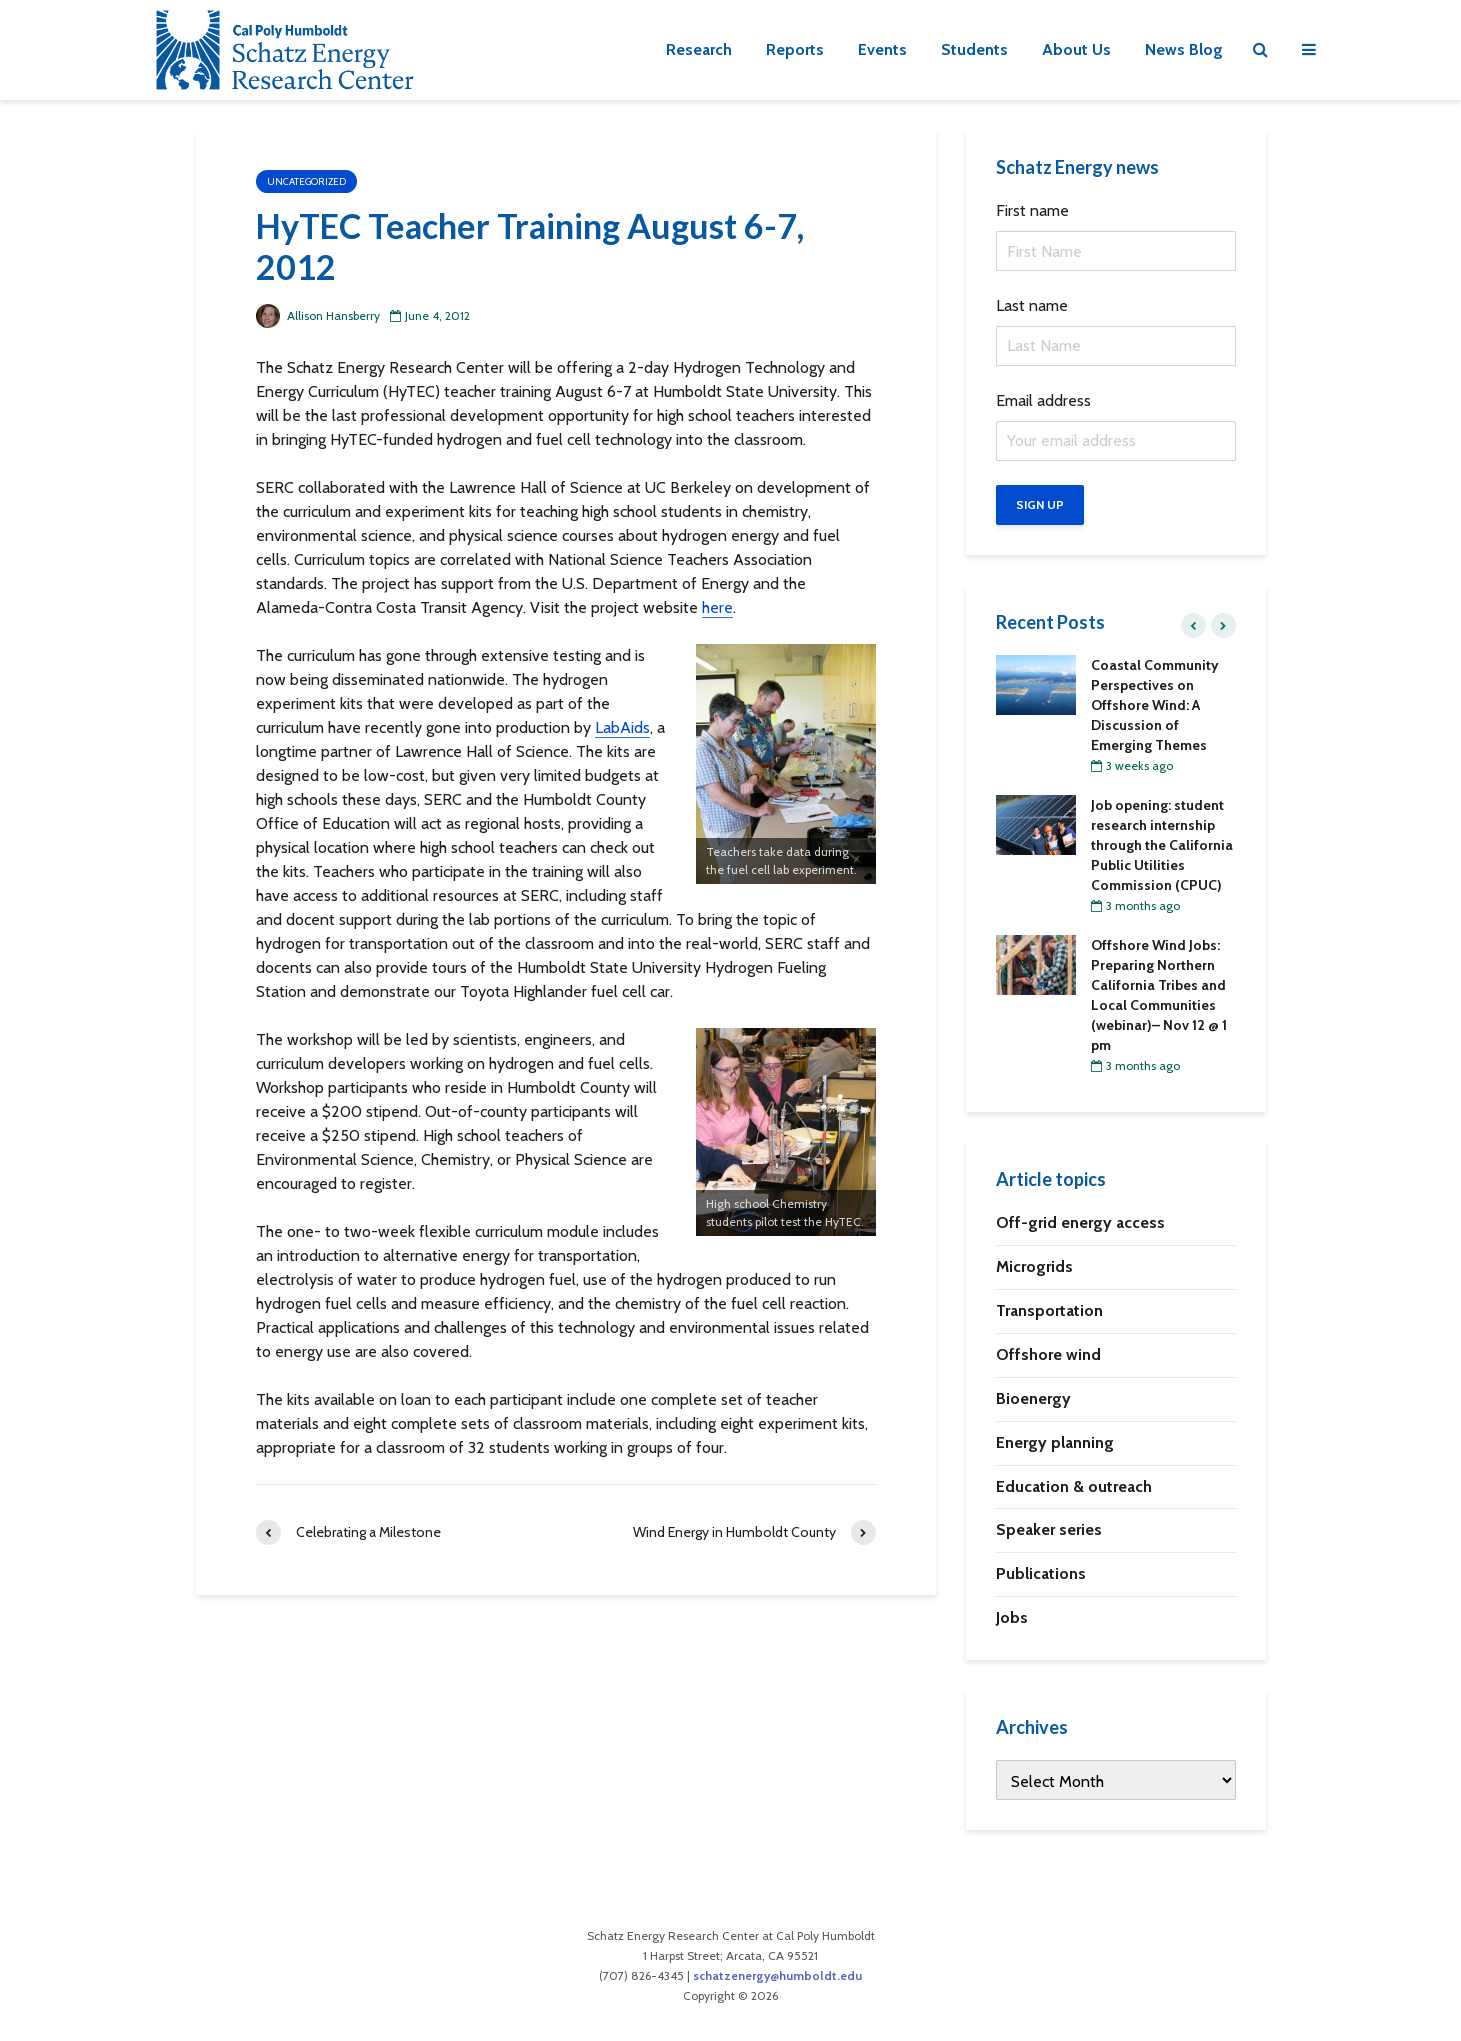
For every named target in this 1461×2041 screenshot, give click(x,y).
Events (882, 49)
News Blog (1184, 49)
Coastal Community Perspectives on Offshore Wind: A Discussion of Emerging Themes (1155, 705)
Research (699, 49)
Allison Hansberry (318, 315)
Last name (1032, 305)
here (717, 607)
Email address (1043, 400)
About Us (1076, 49)
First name (1032, 210)
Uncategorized (306, 181)
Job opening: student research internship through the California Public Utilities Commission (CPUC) (1162, 845)
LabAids (622, 727)
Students (974, 49)
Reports (795, 49)
